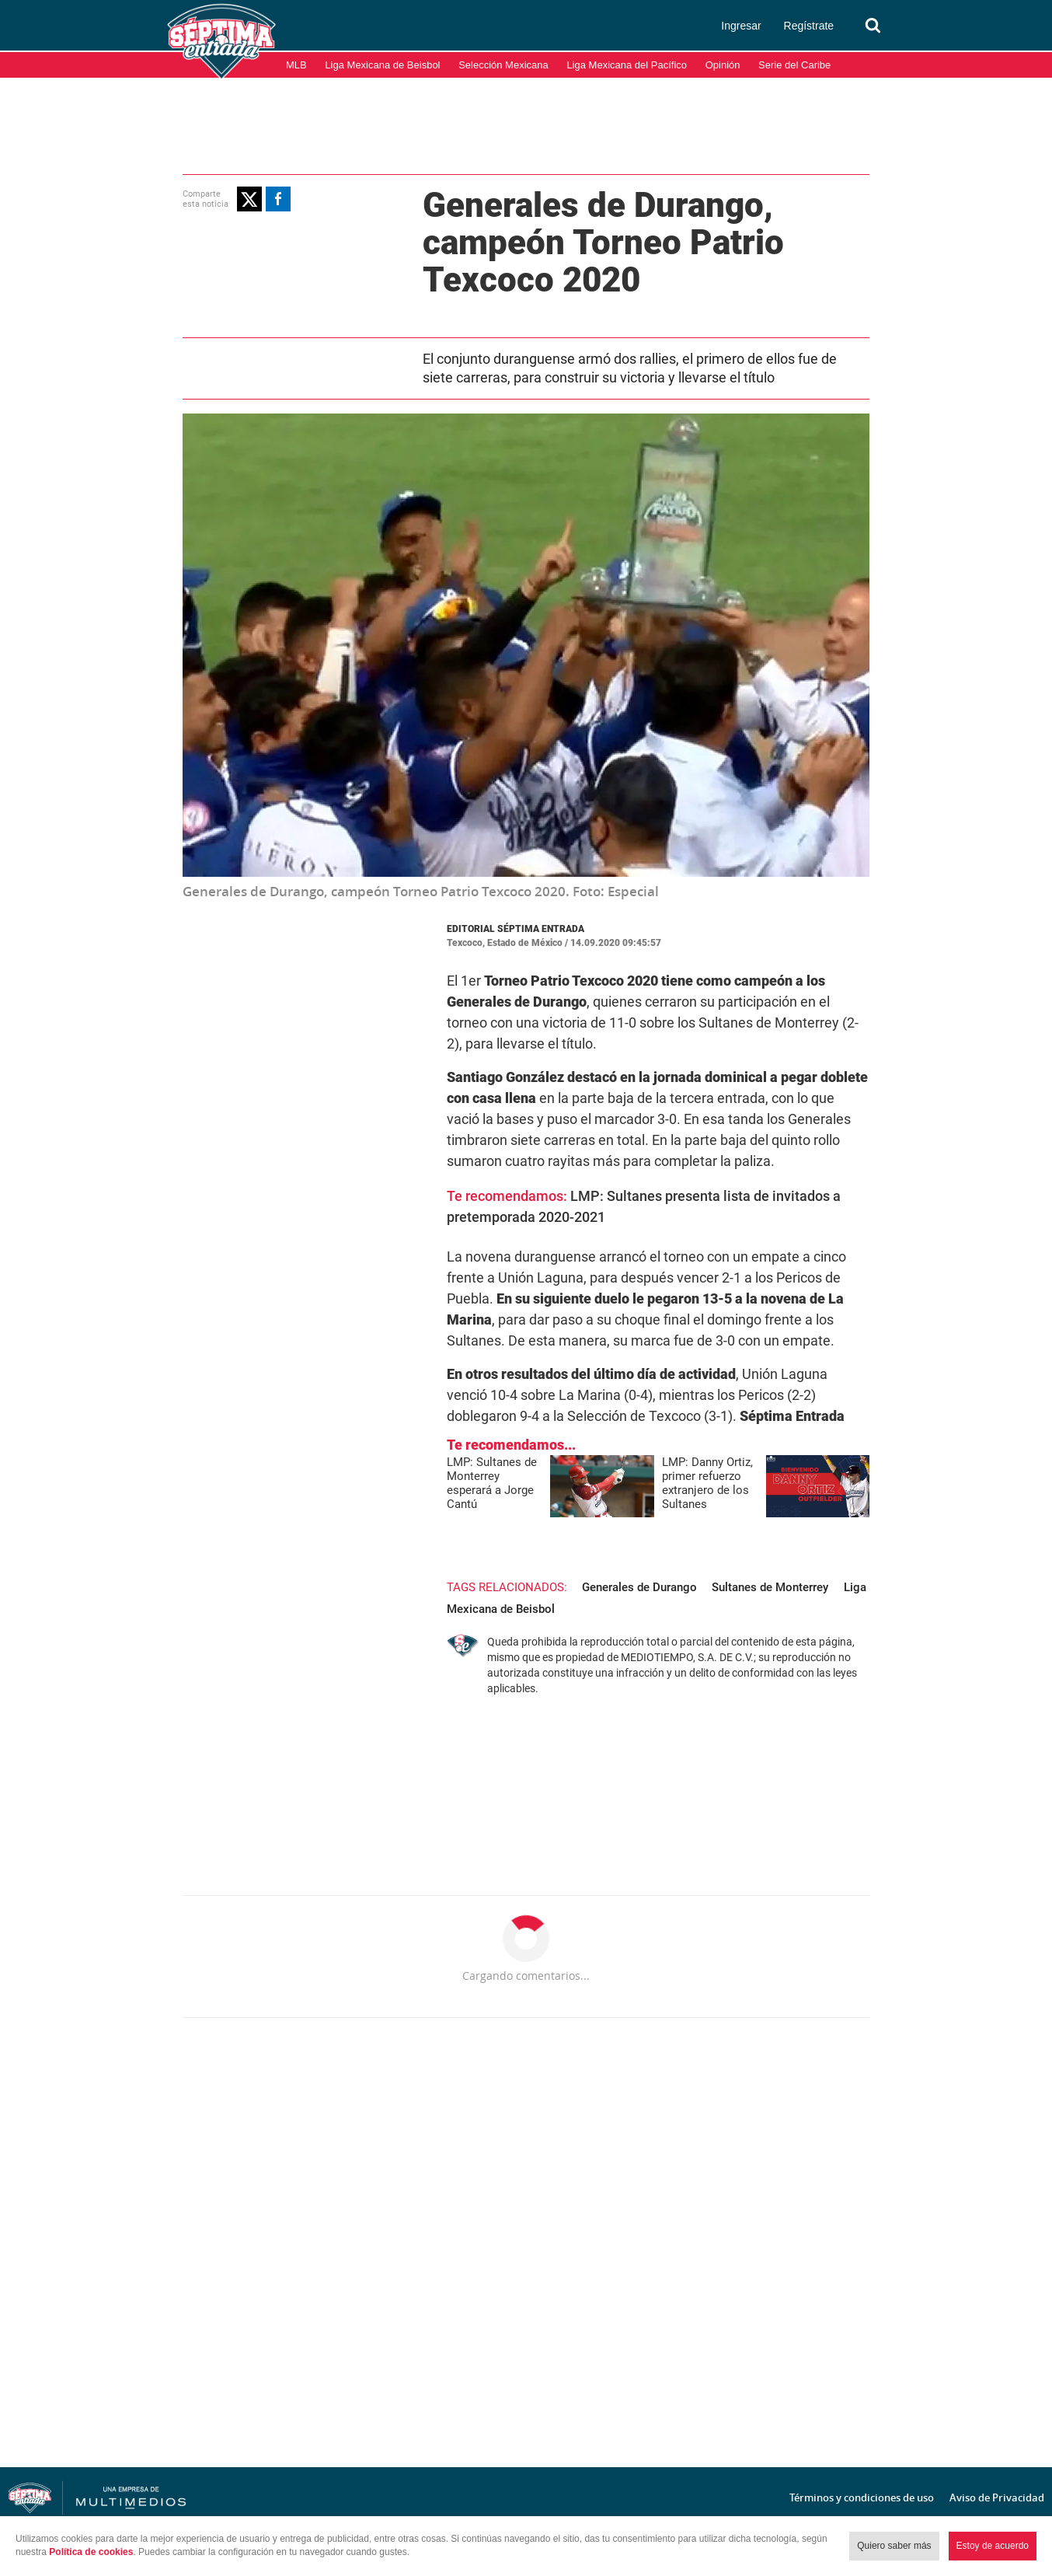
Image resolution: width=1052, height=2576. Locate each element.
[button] (220, 198)
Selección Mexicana (503, 65)
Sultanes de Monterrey (741, 1565)
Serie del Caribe (794, 65)
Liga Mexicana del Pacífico (626, 65)
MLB (296, 65)
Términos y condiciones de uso (861, 2497)
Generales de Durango (610, 1565)
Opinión (722, 65)
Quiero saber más (894, 2545)
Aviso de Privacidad (996, 2497)
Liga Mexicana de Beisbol (382, 65)
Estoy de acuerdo (992, 2545)
